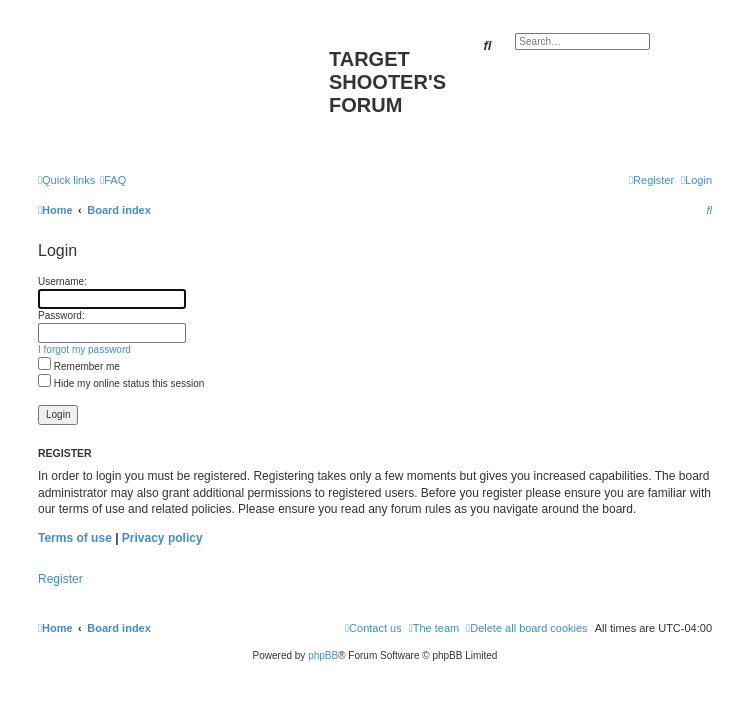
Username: (62, 281)
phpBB (323, 655)
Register (60, 579)
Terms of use (75, 538)
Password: (61, 315)
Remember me (79, 366)
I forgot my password (84, 349)
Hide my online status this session (121, 383)
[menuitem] (113, 180)
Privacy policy (162, 538)
